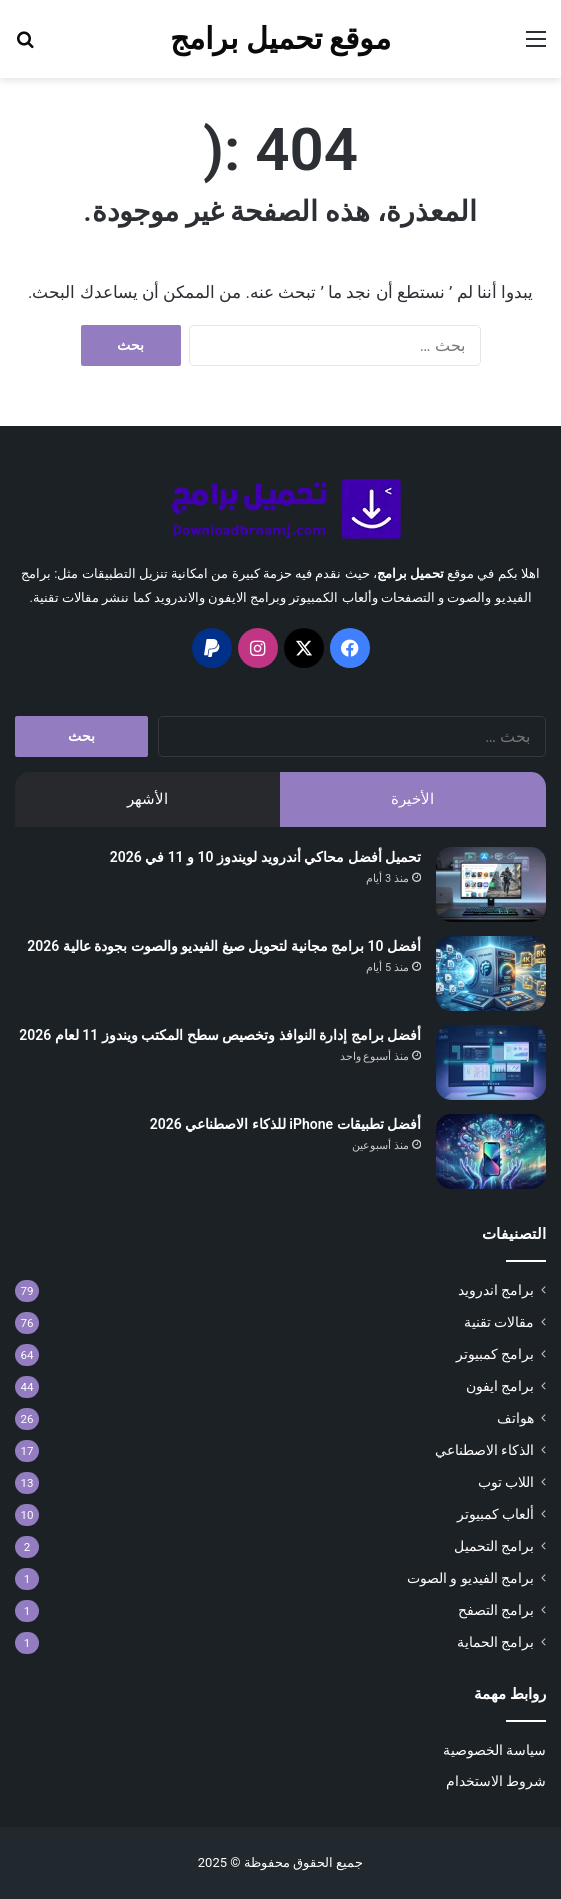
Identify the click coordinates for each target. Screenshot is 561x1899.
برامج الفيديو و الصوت (470, 1578)
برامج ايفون (500, 1386)
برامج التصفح (496, 1610)
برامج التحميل (494, 1546)
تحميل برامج (410, 573)
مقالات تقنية (499, 1322)
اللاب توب (506, 1482)
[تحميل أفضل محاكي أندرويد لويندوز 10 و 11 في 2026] (491, 884)
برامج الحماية (495, 1642)
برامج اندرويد (496, 1290)
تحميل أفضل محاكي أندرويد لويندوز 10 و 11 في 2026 (265, 857)
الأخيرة (412, 799)
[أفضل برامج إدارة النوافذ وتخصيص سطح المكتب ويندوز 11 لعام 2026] (491, 1062)
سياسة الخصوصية (494, 1750)
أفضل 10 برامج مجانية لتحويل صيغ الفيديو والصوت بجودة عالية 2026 (224, 946)
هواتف (515, 1418)
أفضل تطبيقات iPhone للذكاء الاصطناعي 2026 (285, 1124)
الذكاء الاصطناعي (484, 1450)
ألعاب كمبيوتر (495, 1514)
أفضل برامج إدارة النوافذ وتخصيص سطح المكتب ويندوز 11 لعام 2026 (220, 1035)
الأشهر (147, 799)
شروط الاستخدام (496, 1781)
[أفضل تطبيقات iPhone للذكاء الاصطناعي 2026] (491, 1151)
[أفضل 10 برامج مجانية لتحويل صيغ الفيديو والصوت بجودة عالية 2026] (491, 973)
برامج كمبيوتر (495, 1354)
